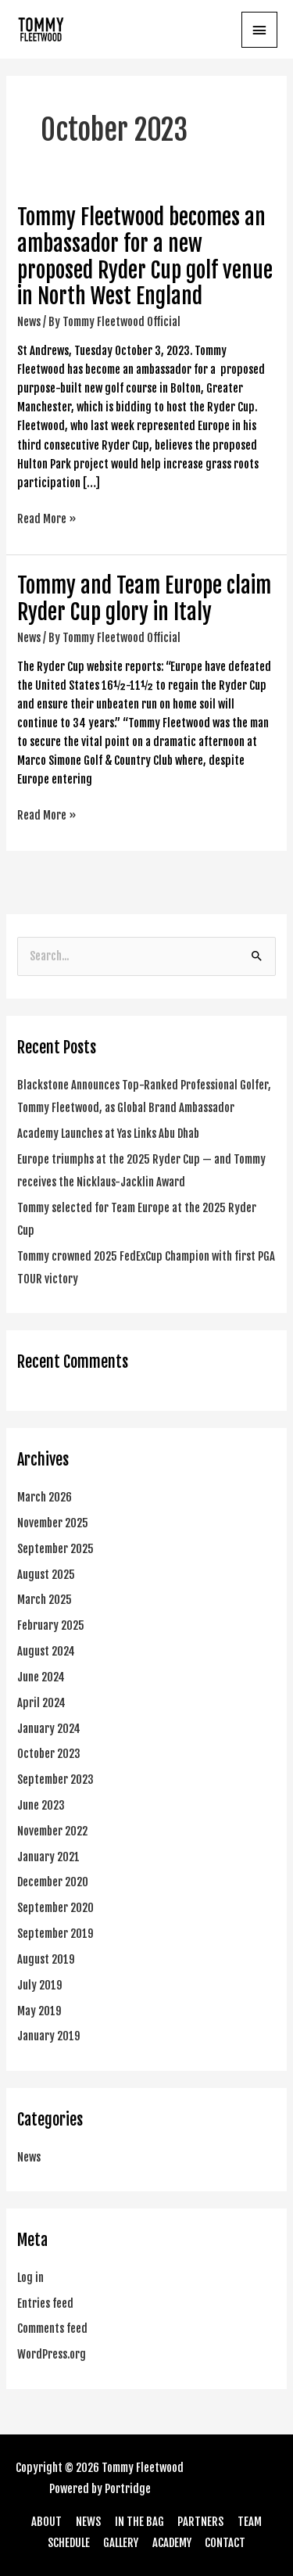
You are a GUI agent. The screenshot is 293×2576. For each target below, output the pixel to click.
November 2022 (52, 1831)
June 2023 (41, 1805)
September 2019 (55, 1933)
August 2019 (46, 1959)
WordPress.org (51, 2354)
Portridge (128, 2488)
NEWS (88, 2521)
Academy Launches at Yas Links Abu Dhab (108, 1133)
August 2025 (46, 1574)
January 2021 (48, 1856)
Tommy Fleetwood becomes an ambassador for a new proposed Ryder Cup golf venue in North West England (145, 256)
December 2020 (52, 1882)
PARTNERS (200, 2521)
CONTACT (225, 2542)
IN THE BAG (139, 2521)
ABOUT (46, 2521)
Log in (30, 2277)
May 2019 (39, 2011)
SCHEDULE (69, 2542)
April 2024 (41, 1702)
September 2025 (55, 1548)
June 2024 (41, 1677)
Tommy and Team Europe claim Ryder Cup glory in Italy (144, 599)
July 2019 (40, 1985)
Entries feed (45, 2303)
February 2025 (50, 1625)
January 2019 (48, 2036)
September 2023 (55, 1779)
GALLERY (120, 2542)
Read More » (47, 518)
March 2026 (44, 1497)
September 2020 (55, 1907)
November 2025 (52, 1523)
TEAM (250, 2521)
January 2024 (48, 1728)
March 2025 (44, 1599)
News (29, 321)
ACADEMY (171, 2542)
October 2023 (48, 1753)
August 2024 (46, 1651)
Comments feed (52, 2328)
